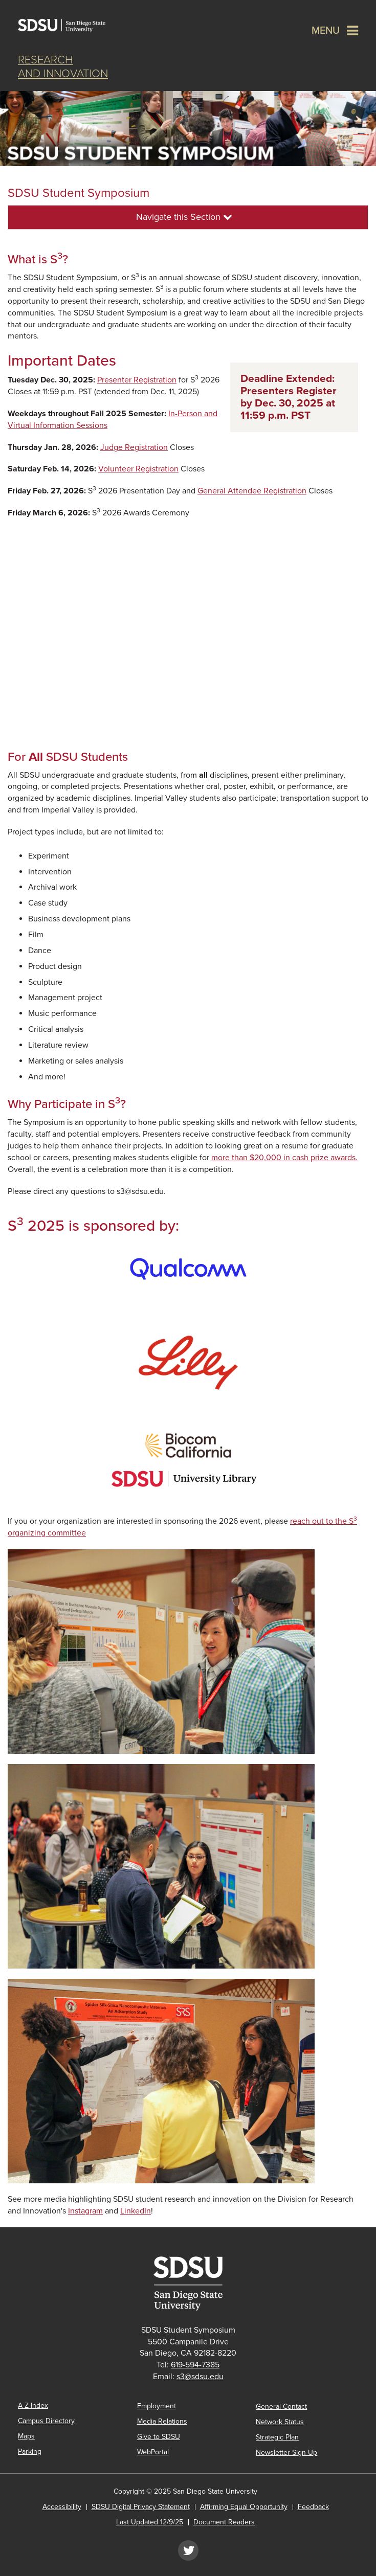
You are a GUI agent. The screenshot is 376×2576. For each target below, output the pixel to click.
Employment (156, 2406)
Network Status (280, 2421)
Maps (26, 2436)
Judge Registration (134, 447)
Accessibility (61, 2506)
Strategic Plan (277, 2437)
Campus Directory (46, 2420)
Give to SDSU (158, 2436)
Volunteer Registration (138, 469)
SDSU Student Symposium (78, 193)
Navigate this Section (184, 216)
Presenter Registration (136, 380)
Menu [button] (326, 31)
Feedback (313, 2506)
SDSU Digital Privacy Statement (141, 2506)
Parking (29, 2451)
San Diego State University (69, 25)
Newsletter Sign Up (286, 2452)
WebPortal (153, 2452)
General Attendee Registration (251, 491)
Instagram (85, 2211)
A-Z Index (33, 2405)
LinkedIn (135, 2211)
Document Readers (224, 2522)
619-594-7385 (195, 2365)
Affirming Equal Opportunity (243, 2506)
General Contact (281, 2406)
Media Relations (162, 2421)
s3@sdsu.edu (200, 2376)
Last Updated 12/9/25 (149, 2522)
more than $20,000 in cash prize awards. (284, 1158)
